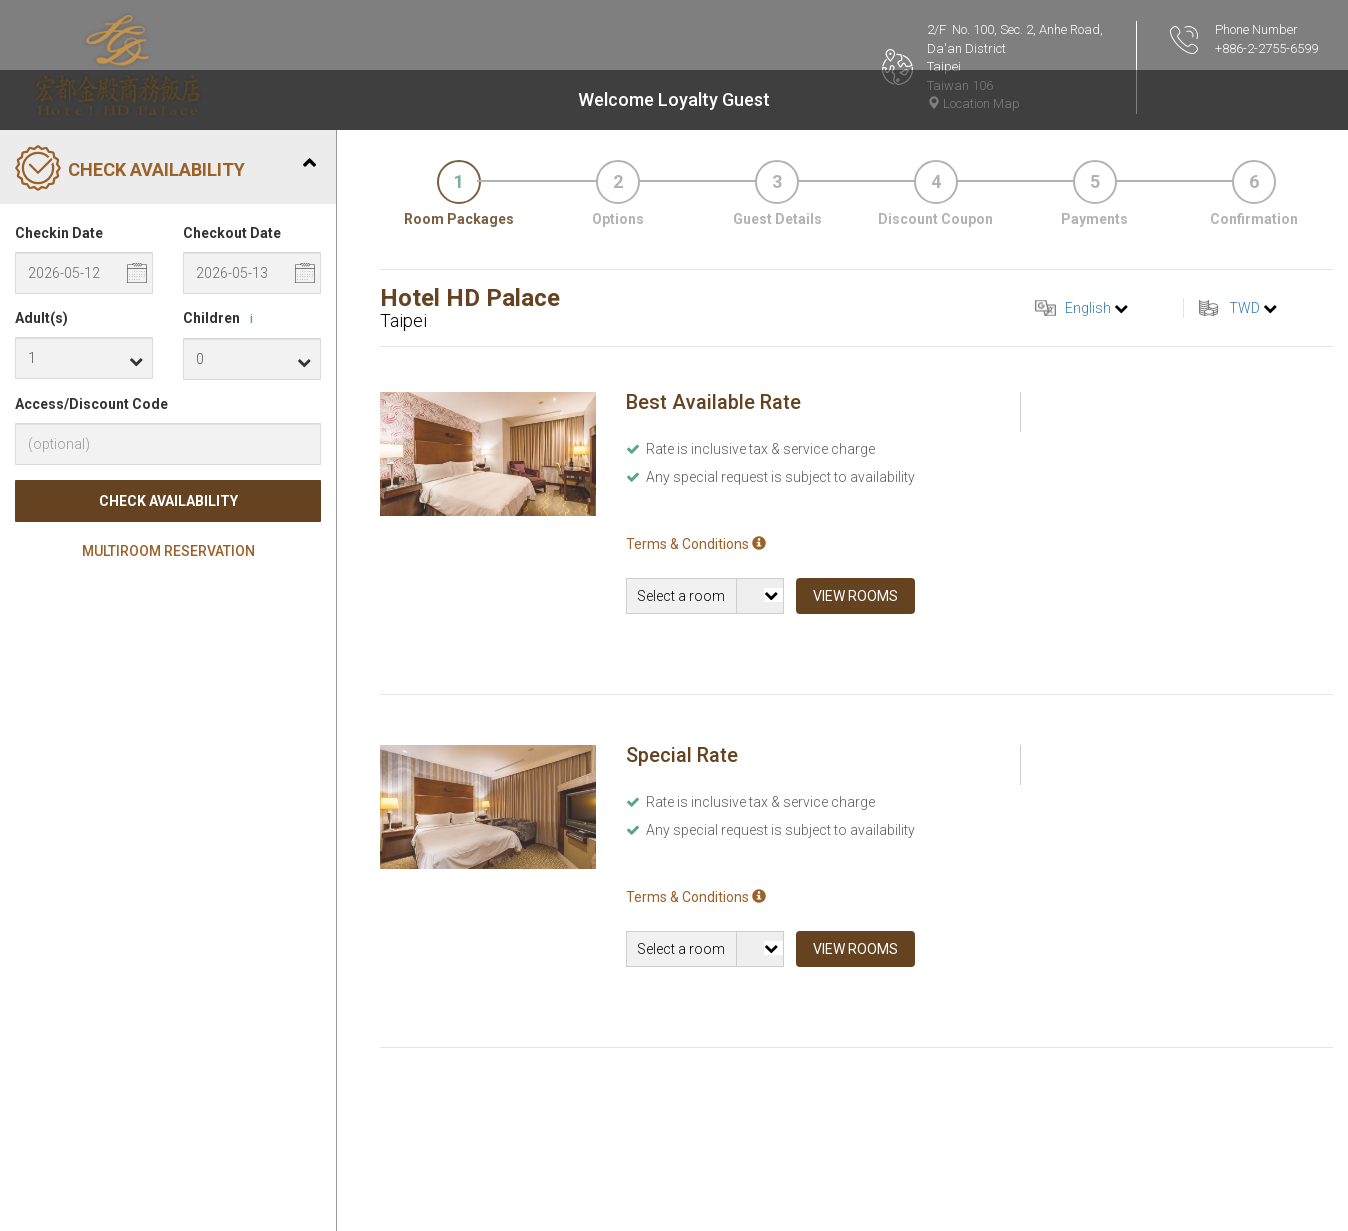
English (1088, 308)
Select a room (681, 596)
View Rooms (855, 596)
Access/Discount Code (91, 404)
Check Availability (168, 501)
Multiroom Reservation (168, 551)
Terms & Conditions (696, 544)
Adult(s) (41, 318)
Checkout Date (232, 233)
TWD (1244, 308)
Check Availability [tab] (165, 170)
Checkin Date (59, 233)
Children (221, 319)
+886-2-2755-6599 (1266, 48)
